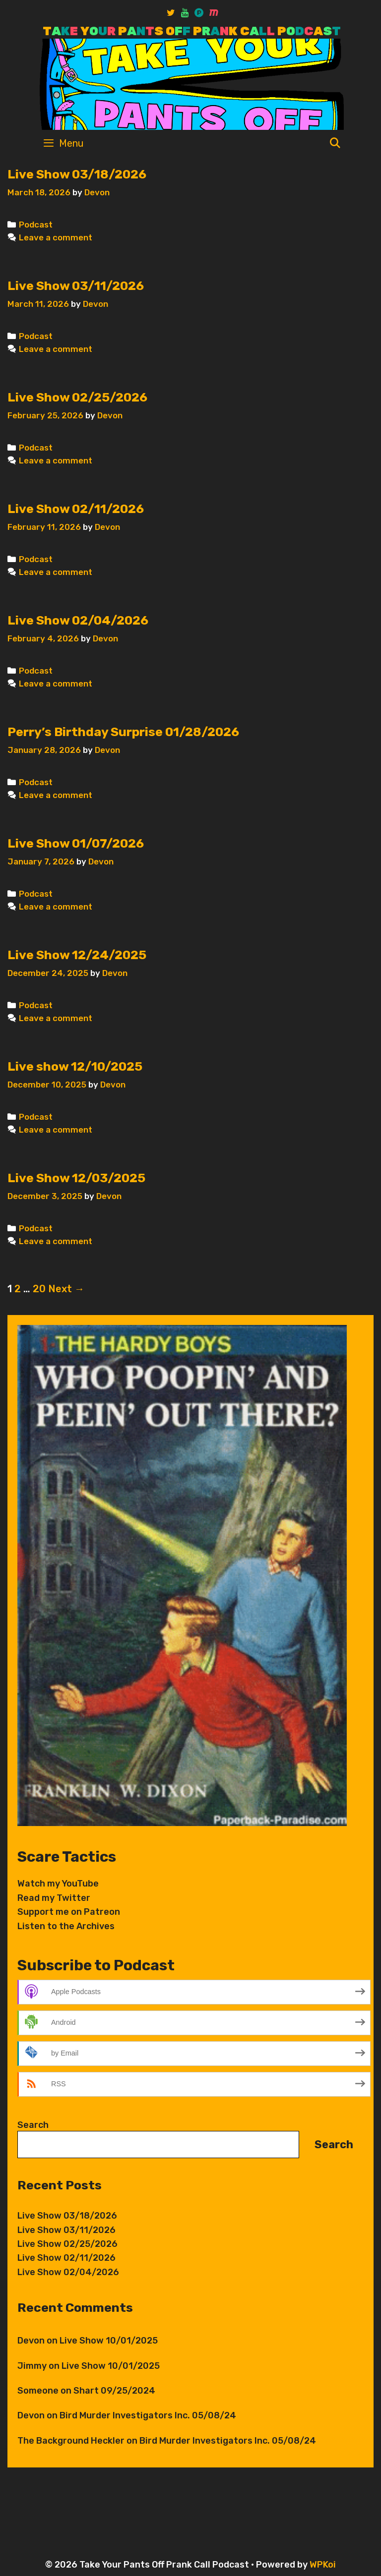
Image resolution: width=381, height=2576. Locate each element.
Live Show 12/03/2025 (76, 1178)
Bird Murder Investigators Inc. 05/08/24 (148, 2415)
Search (33, 2124)
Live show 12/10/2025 (74, 1066)
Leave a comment (55, 237)
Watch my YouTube (58, 1883)
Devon (31, 2340)
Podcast (36, 224)
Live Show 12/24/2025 (76, 955)
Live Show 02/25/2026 (77, 397)
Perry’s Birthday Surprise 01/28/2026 (123, 732)
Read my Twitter (53, 1897)
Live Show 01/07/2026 (75, 843)
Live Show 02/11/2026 (75, 509)
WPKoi (323, 2564)
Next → (66, 1289)
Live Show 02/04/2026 (77, 620)
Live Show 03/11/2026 (75, 286)
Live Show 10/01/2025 (109, 2340)
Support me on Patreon (68, 1911)
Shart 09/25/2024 (114, 2390)
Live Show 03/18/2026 (76, 174)
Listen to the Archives (66, 1926)
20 (39, 1289)
